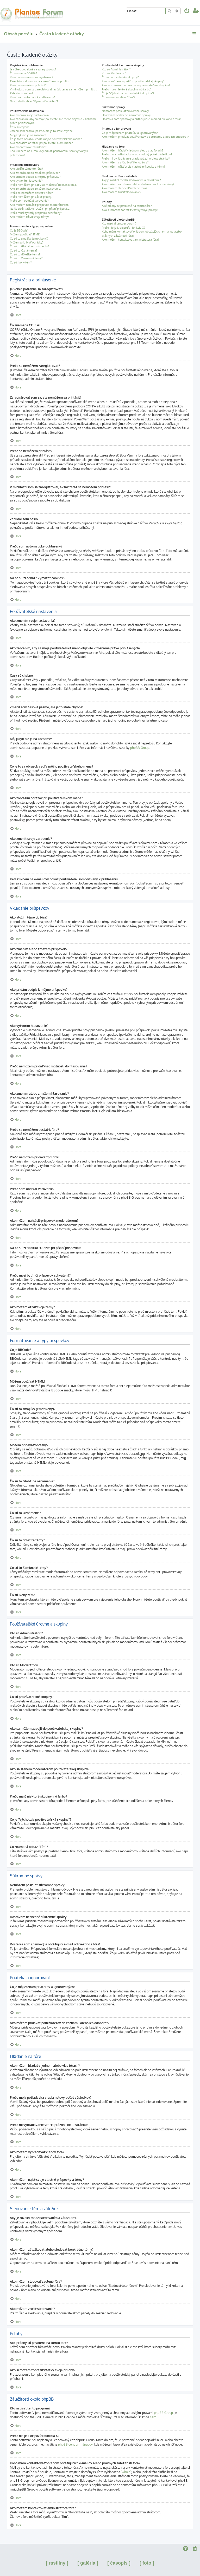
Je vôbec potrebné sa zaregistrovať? (33, 69)
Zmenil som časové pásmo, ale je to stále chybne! (41, 131)
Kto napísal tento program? (119, 223)
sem (153, 2417)
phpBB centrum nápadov (75, 2444)
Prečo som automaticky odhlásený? (32, 97)
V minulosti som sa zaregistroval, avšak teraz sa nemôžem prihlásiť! (53, 89)
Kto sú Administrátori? (116, 69)
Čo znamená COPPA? (23, 73)
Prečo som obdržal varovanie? (29, 200)
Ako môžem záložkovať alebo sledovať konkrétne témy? (138, 184)
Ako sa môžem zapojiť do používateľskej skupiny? (133, 81)
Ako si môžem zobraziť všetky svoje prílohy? (130, 210)
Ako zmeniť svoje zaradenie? (28, 147)
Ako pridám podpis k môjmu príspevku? (35, 177)
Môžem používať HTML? (25, 234)
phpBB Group (139, 748)
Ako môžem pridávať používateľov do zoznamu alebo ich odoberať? (145, 136)
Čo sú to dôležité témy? (25, 254)
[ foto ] (147, 2563)
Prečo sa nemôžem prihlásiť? (28, 85)
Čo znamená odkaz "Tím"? (118, 97)
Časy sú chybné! (20, 127)
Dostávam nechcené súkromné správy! (126, 115)
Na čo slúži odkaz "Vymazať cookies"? (34, 101)
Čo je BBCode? (19, 230)
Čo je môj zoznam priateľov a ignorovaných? (130, 133)
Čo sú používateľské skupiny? (120, 77)
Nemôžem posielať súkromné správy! (125, 111)
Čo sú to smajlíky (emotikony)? (29, 238)
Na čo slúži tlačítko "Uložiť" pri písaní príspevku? (40, 208)
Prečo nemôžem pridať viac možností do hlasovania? (43, 185)
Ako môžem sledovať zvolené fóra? (124, 188)
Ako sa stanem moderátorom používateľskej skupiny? (136, 85)
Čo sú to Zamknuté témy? (26, 258)
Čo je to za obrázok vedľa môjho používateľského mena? (46, 139)
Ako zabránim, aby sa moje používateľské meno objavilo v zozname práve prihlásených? (53, 121)
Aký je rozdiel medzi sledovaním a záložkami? (131, 180)
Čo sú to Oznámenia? (23, 250)
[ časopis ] (118, 2563)
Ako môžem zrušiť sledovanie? (121, 192)
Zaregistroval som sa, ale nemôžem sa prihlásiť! (40, 81)
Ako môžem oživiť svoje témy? (29, 217)
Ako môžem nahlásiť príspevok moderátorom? (39, 205)
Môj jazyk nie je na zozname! (28, 135)
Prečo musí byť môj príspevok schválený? (36, 213)
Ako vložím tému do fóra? (26, 168)
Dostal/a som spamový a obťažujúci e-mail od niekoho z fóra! (141, 119)
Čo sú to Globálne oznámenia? (29, 246)
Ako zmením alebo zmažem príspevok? (35, 173)
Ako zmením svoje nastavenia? (29, 115)
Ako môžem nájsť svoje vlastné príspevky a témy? (133, 166)
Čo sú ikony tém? (21, 262)
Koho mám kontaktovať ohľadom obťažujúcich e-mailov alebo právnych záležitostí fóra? (142, 233)
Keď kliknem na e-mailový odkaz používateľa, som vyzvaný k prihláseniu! (49, 153)
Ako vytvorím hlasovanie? (26, 180)
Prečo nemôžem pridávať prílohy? (31, 197)
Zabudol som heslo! (22, 93)
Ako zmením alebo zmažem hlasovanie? (35, 188)
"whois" (126, 2472)
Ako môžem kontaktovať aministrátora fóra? (130, 239)
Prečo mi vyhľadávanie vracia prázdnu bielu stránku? (136, 158)
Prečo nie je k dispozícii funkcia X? (123, 227)
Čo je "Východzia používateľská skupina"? (128, 93)
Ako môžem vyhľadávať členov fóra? (125, 162)
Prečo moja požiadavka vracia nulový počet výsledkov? (137, 154)
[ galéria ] (87, 2563)
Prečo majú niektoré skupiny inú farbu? (127, 89)
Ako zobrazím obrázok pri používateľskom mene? (41, 143)
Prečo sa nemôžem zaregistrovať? (31, 77)
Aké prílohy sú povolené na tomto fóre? (127, 206)
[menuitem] (187, 11)
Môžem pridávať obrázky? (26, 242)
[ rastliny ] (57, 2563)
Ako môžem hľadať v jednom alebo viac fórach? (132, 150)
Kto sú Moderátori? (114, 73)
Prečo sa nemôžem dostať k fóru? (31, 193)
